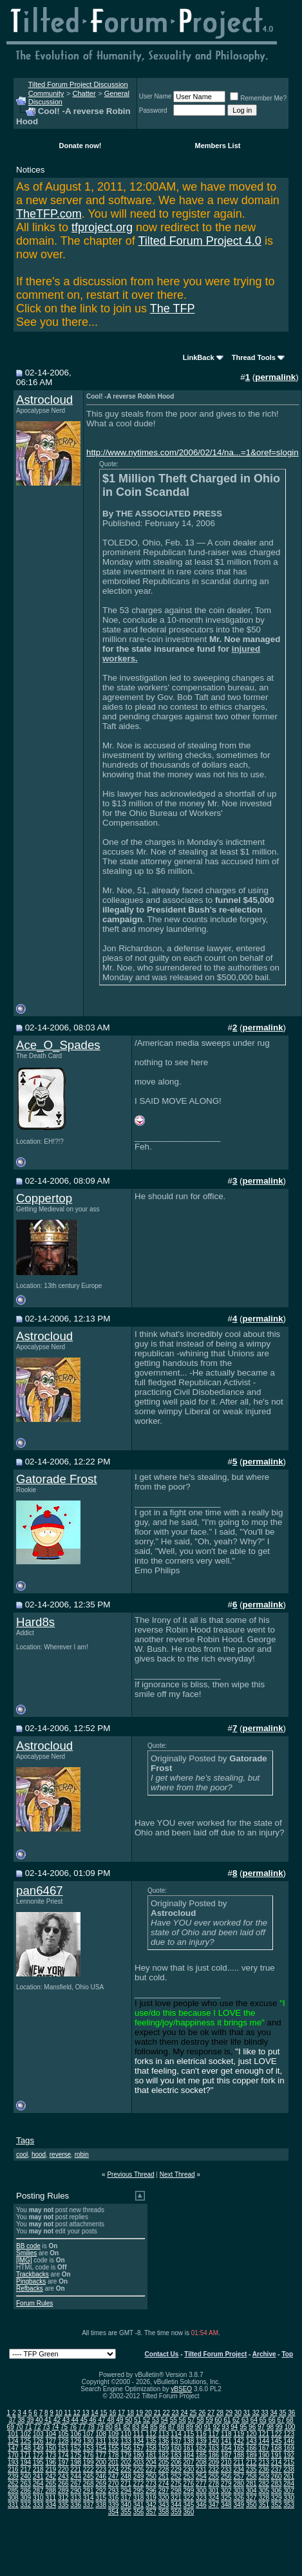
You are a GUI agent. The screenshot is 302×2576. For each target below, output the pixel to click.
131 (100, 2441)
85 (153, 2426)
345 (189, 2504)
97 (261, 2426)
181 (151, 2455)
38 (20, 2419)
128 (63, 2441)
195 (38, 2462)
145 (276, 2441)
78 (91, 2426)
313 (75, 2497)
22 (166, 2412)
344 (176, 2504)
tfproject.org (102, 227)
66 (272, 2419)
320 (163, 2497)
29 (228, 2412)
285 (13, 2490)
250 (151, 2476)
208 (201, 2462)
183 (176, 2455)
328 (263, 2497)
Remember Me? (258, 98)
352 (276, 2504)
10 (58, 2412)
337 (88, 2504)
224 (113, 2469)
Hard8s (35, 1622)
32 (256, 2412)
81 (117, 2426)
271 (125, 2483)
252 (176, 2476)
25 (192, 2412)
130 (88, 2441)
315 (100, 2497)
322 (189, 2497)
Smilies (26, 2253)
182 (163, 2455)
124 (13, 2441)
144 (263, 2441)
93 (225, 2426)
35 (282, 2412)
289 (63, 2490)
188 (238, 2455)
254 (201, 2476)
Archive (264, 2354)
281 (251, 2483)
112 (151, 2434)
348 (226, 2504)
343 (163, 2504)
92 (216, 2426)
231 (201, 2469)
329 (276, 2497)
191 (276, 2455)
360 (189, 2511)
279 (226, 2483)
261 (288, 2476)
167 (263, 2448)
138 (189, 2441)
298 (176, 2490)
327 (251, 2497)
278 (214, 2483)
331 (13, 2504)
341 (138, 2504)
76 (73, 2426)
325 (226, 2497)
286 (25, 2490)
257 (238, 2476)
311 (50, 2497)
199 (88, 2462)
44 (75, 2419)
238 (288, 2469)
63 (245, 2419)
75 (64, 2426)
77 (82, 2426)
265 (50, 2483)
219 (50, 2469)
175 (75, 2455)
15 (103, 2412)
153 (88, 2448)
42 (57, 2419)
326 (238, 2497)
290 (75, 2490)
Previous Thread (130, 2174)
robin (82, 2154)
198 (75, 2462)
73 (46, 2426)
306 (276, 2490)
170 (13, 2455)
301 (214, 2490)
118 (226, 2434)
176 (88, 2455)
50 (128, 2419)
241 (38, 2476)
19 (139, 2412)
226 (138, 2469)
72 (37, 2426)
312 (63, 2497)
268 (88, 2483)
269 (100, 2483)
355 (125, 2511)
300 (201, 2490)
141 (226, 2441)
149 (38, 2448)
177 (100, 2455)
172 (38, 2455)
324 (214, 2497)
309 (25, 2497)
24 (183, 2412)
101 (13, 2434)
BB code (28, 2245)
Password (153, 110)
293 (113, 2490)
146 (288, 2441)
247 (113, 2476)
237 (276, 2469)
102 (25, 2434)
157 (138, 2448)
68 (289, 2419)
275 (176, 2483)
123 (288, 2434)
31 (246, 2412)
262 (13, 2483)
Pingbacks (31, 2281)
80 (109, 2426)
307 (288, 2490)
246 (100, 2476)
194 (25, 2462)
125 (25, 2441)
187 (226, 2455)
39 (29, 2419)
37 (11, 2419)
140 (214, 2441)
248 (125, 2476)
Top (287, 2354)
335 (63, 2504)
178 (113, 2455)
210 (226, 2462)
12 (76, 2412)
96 (252, 2426)
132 (113, 2441)
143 (251, 2441)
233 (226, 2469)
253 (189, 2476)
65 (263, 2419)
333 (38, 2504)
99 (279, 2426)
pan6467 (39, 1890)
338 (100, 2504)
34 (273, 2412)
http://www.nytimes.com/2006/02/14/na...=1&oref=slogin (192, 452)
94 (234, 2426)
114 (176, 2434)
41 (48, 2419)
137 (176, 2441)
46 (93, 2419)
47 (101, 2419)
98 (270, 2426)
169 (288, 2448)
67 (281, 2419)
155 (113, 2448)
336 (75, 2504)
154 (100, 2448)
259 (263, 2476)
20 (148, 2412)
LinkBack (198, 357)
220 (63, 2469)
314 (88, 2497)
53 (155, 2419)
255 (214, 2476)
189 (251, 2455)
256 (226, 2476)
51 (137, 2419)
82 (126, 2426)
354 (113, 2511)
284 (288, 2483)
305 (263, 2490)
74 (55, 2426)
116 (201, 2434)
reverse (60, 2154)
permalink (275, 377)
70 (19, 2426)
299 (189, 2490)
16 (112, 2412)
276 (189, 2483)
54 (164, 2419)
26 (201, 2412)
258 (251, 2476)
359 (176, 2511)
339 (113, 2504)
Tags (25, 2140)
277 (201, 2483)
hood (39, 2154)
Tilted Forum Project (215, 2354)
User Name (155, 96)
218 (38, 2469)
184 (189, 2455)
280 (238, 2483)
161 (189, 2448)
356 (138, 2511)
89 (189, 2426)
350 (251, 2504)
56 (182, 2419)
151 (63, 2448)
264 (38, 2483)
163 (214, 2448)
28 (219, 2412)
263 (25, 2483)
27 (210, 2412)
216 (13, 2469)
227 (151, 2469)
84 (144, 2426)
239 (13, 2476)
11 (67, 2412)
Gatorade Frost (56, 1479)
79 (100, 2426)
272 (138, 2483)
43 (66, 2419)
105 (63, 2434)
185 (201, 2455)
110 (125, 2434)
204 (151, 2462)
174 (63, 2455)
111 (138, 2434)
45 (84, 2419)
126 (38, 2441)
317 (125, 2497)
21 (157, 2412)
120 (251, 2434)
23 (174, 2412)
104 (50, 2434)
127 (50, 2441)
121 (263, 2434)
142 (238, 2441)
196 (50, 2462)
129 (75, 2441)
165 (238, 2448)
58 (199, 2419)
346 (201, 2504)
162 (201, 2448)
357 (151, 2511)
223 (100, 2469)
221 (75, 2469)
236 (263, 2469)
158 (151, 2448)
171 (25, 2455)
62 (236, 2419)
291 (88, 2490)
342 (151, 2504)
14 (94, 2412)
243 (63, 2476)
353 (288, 2504)
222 (88, 2469)
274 (163, 2483)
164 (226, 2448)
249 (138, 2476)
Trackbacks (32, 2274)
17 (121, 2412)
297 (163, 2490)
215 (288, 2462)
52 (146, 2419)
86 (162, 2426)
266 (63, 2483)
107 (88, 2434)
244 (75, 2476)
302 (226, 2490)
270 (113, 2483)
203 (138, 2462)
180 (138, 2455)
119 (238, 2434)
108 (100, 2434)
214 (276, 2462)
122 (276, 2434)
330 (288, 2497)
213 (263, 2462)
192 (288, 2455)
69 (10, 2426)
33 (265, 2412)
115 (189, 2434)
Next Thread (177, 2174)
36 (291, 2412)
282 (263, 2483)
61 (227, 2419)
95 (243, 2426)
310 (38, 2497)
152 (75, 2448)
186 (214, 2455)
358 (163, 2511)
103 (38, 2434)
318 (138, 2497)
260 (276, 2476)
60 (218, 2419)
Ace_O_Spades (58, 1045)
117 (214, 2434)
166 (251, 2448)
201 (113, 2462)
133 (125, 2441)
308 (13, 2497)
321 (176, 2497)
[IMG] (24, 2260)
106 (75, 2434)
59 (208, 2419)
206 (176, 2462)
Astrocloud (44, 399)
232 (214, 2469)
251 (163, 2476)
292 (100, 2490)
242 (50, 2476)
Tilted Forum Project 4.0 (199, 240)
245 (88, 2476)
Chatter (84, 93)
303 (238, 2490)
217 (25, 2469)
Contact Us (162, 2354)
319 (151, 2497)
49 (119, 2419)
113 (163, 2434)
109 (113, 2434)
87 (171, 2426)
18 (130, 2412)
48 (110, 2419)
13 (85, 2412)
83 (135, 2426)
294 (125, 2490)
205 (163, 2462)
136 (163, 2441)
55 (173, 2419)
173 (50, 2455)
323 (201, 2497)
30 (237, 2412)
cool (22, 2154)
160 (176, 2448)
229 (176, 2469)
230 (189, 2469)
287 (38, 2490)
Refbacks (29, 2288)
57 (191, 2419)
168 (276, 2448)
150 (50, 2448)
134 (138, 2441)
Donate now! (80, 145)
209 (214, 2462)
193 (13, 2462)
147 (13, 2448)
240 (25, 2476)
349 (238, 2504)
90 (198, 2426)
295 (138, 2490)
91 (207, 2426)
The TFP (172, 308)
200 (100, 2462)
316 (113, 2497)
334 (50, 2504)
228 (163, 2469)
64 (254, 2419)
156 (125, 2448)
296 (151, 2490)
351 (263, 2504)
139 (201, 2441)
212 (251, 2462)
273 (151, 2483)
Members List (218, 145)
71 (28, 2426)
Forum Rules (34, 2303)
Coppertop (44, 1198)
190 (263, 2455)
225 (125, 2469)
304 (251, 2490)
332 (25, 2504)
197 (63, 2462)
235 (251, 2469)
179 (125, 2455)
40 (38, 2419)
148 (25, 2448)
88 (180, 2426)
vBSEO (181, 2388)
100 (290, 2426)
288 (50, 2490)
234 (238, 2469)
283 (276, 2483)
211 (238, 2462)
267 (75, 2483)
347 (214, 2504)
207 (189, 2462)
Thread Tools (254, 357)
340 (125, 2504)
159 (163, 2448)
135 (151, 2441)
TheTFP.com (49, 213)
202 (125, 2462)
